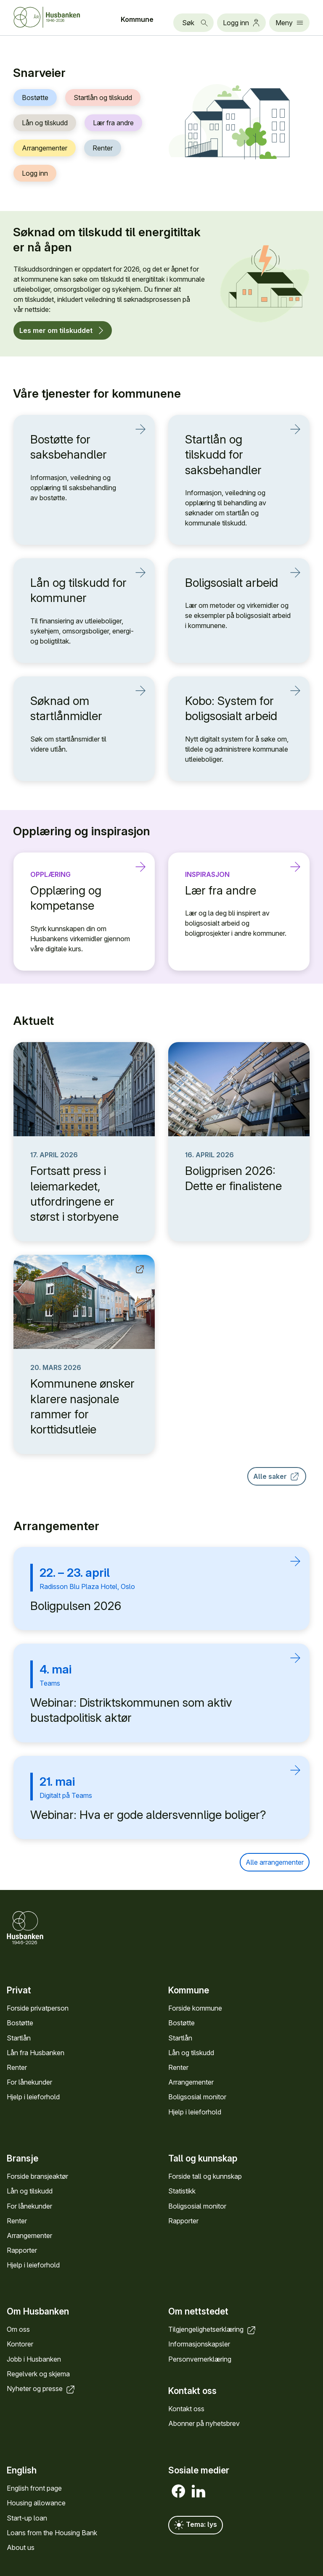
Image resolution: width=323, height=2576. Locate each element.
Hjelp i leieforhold (33, 2097)
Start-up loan (27, 2517)
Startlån (19, 2038)
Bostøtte (35, 97)
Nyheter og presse (41, 2388)
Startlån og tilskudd (103, 97)
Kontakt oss (186, 2408)
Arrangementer (44, 148)
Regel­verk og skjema (38, 2374)
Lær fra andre (113, 123)
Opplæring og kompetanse (79, 898)
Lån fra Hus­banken (35, 2052)
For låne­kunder (29, 2082)
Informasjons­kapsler (199, 2344)
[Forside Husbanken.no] (57, 17)
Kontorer (20, 2344)
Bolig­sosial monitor (197, 2097)
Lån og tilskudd (45, 123)
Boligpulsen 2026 (75, 1606)
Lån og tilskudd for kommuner (79, 590)
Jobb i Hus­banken (34, 2359)
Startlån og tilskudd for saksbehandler (234, 454)
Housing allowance (36, 2503)
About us (20, 2547)
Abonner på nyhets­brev (204, 2424)
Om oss (18, 2329)
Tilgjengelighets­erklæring (212, 2329)
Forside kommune (195, 2008)
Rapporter (22, 2250)
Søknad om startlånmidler (79, 708)
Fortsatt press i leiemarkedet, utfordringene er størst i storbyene (74, 1194)
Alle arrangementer (275, 1862)
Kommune (137, 19)
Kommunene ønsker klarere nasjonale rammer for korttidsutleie (82, 1406)
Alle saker (276, 1476)
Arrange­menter (191, 2082)
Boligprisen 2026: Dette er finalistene (233, 1178)
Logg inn (35, 173)
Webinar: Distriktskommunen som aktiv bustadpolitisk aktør (131, 1710)
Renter (103, 148)
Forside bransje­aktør (37, 2176)
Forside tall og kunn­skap (205, 2176)
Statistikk (182, 2191)
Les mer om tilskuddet (62, 330)
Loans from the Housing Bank (52, 2532)
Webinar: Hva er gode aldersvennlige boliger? (148, 1815)
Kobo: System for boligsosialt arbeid (234, 708)
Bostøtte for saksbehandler (79, 447)
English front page (34, 2488)
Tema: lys (195, 2525)
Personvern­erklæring (199, 2359)
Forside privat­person (38, 2008)
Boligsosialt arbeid (234, 582)
